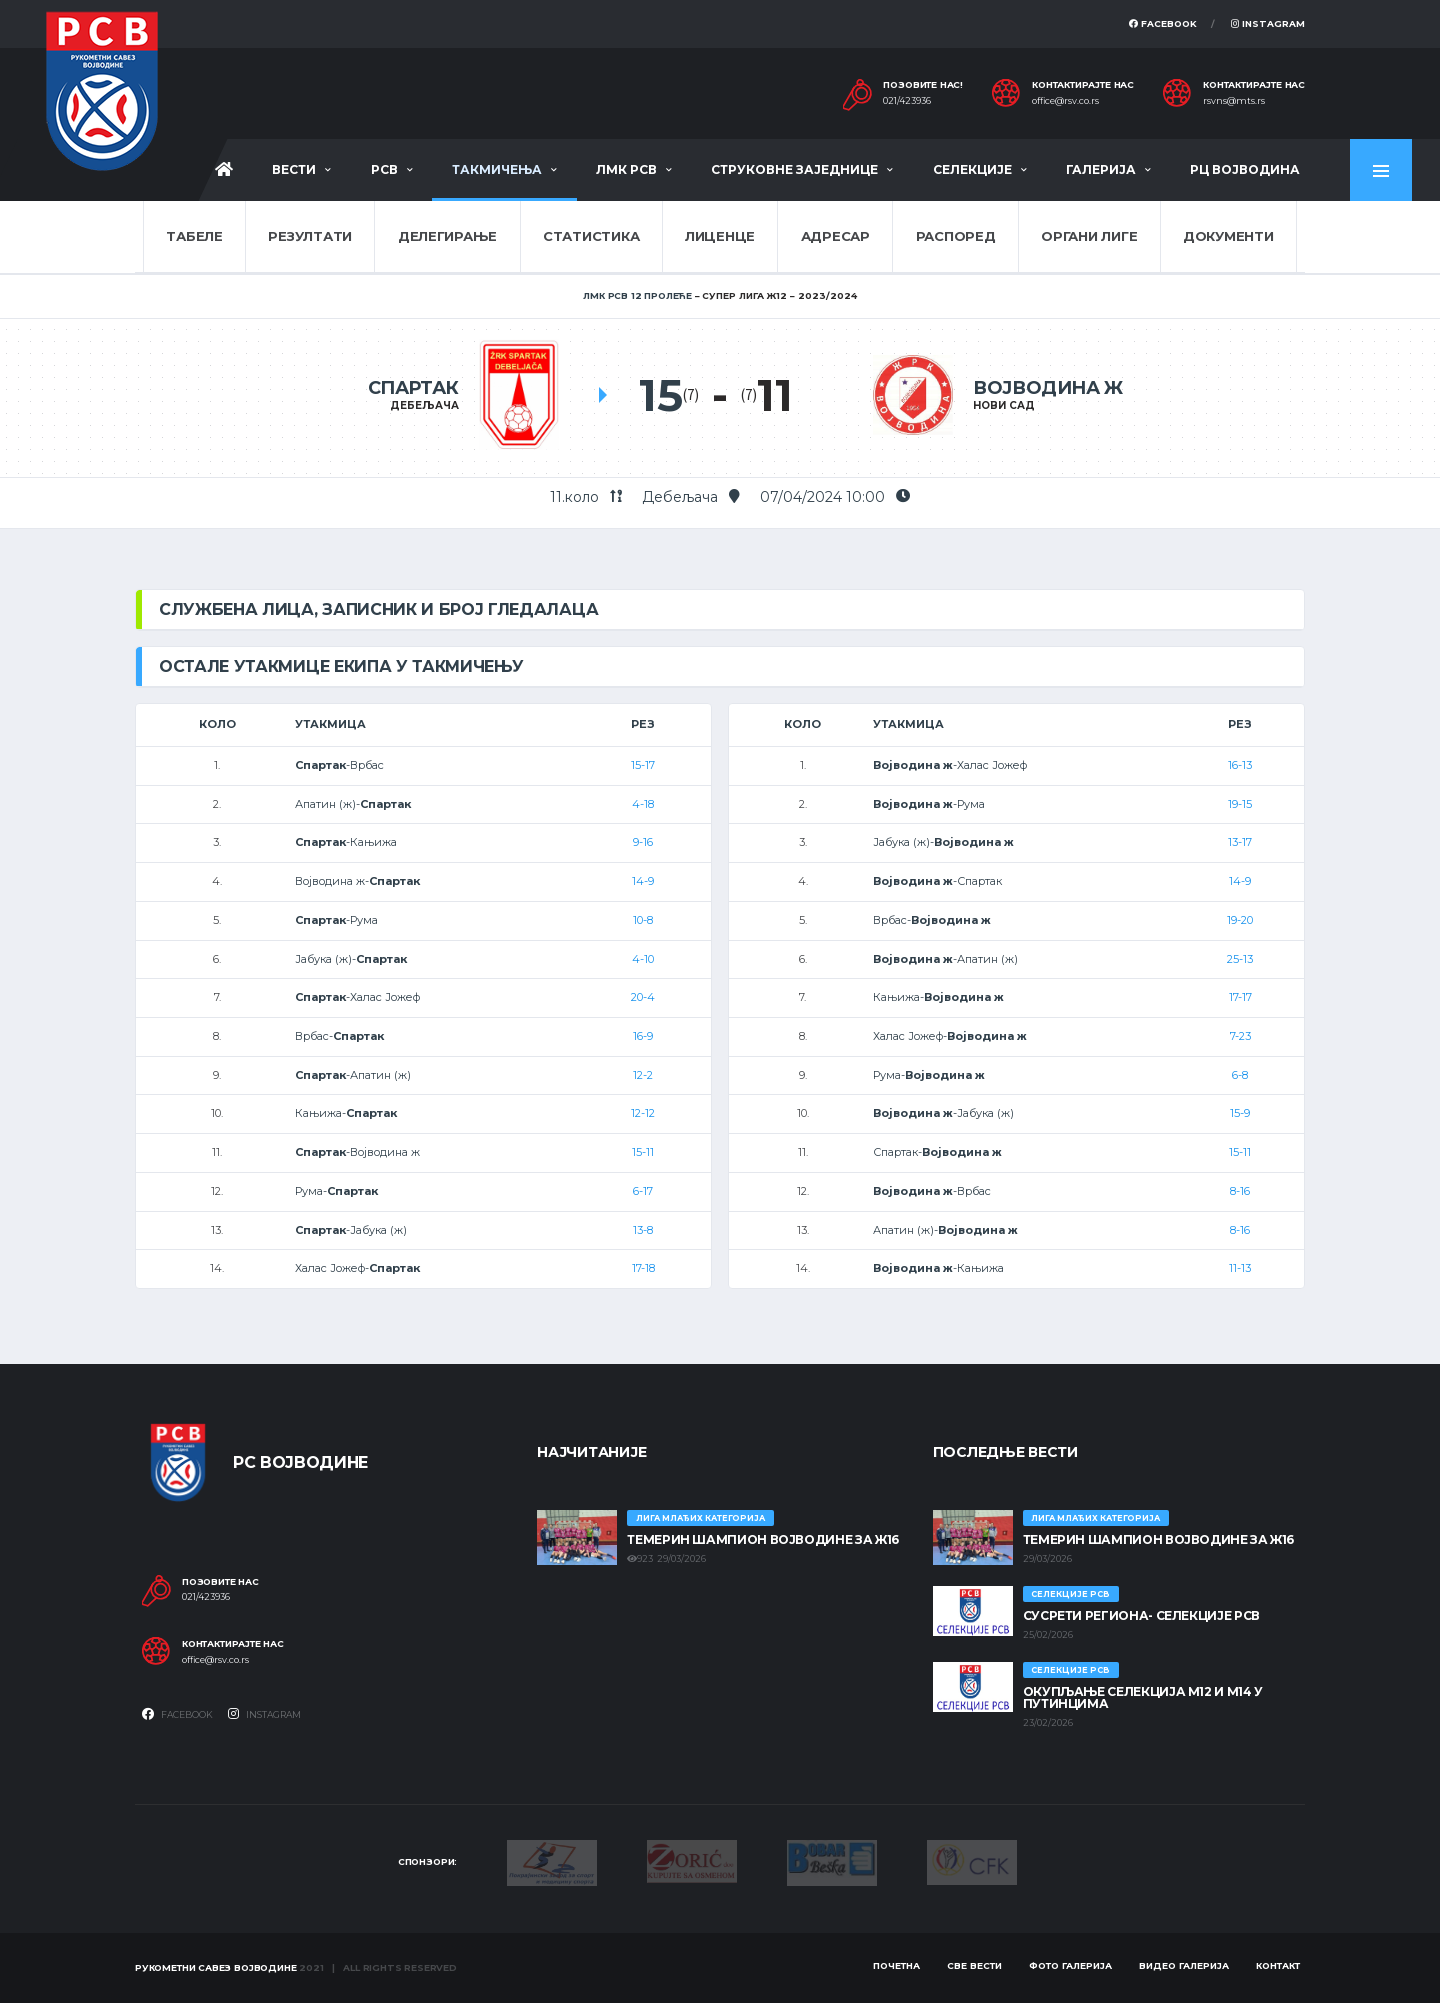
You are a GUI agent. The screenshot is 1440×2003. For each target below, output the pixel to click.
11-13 (1240, 1268)
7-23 (1240, 1036)
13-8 (643, 1230)
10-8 (643, 920)
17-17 (1240, 997)
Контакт (1278, 1965)
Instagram (1268, 23)
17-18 (643, 1268)
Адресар (835, 236)
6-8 (1240, 1075)
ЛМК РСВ (626, 169)
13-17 (1240, 842)
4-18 (643, 804)
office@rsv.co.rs (1065, 101)
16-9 (643, 1036)
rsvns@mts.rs (1234, 101)
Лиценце (720, 236)
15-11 (643, 1152)
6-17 (643, 1191)
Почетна (896, 1965)
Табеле (194, 236)
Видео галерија (1184, 1965)
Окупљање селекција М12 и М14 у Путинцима (1143, 1697)
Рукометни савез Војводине (216, 1967)
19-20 (1240, 920)
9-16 (643, 842)
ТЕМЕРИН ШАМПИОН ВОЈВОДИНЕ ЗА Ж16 (762, 1539)
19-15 (1240, 804)
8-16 (1240, 1191)
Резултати (310, 236)
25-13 (1240, 959)
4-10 (643, 959)
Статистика (591, 236)
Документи (1228, 236)
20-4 (643, 997)
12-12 (643, 1113)
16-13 (1240, 765)
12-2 (643, 1075)
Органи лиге (1089, 236)
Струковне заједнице (794, 169)
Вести (294, 169)
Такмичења (497, 169)
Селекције (972, 169)
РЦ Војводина (1245, 169)
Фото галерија (1070, 1965)
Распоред (956, 236)
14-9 (643, 881)
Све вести (974, 1965)
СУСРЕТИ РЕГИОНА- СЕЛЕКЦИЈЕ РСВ (1141, 1615)
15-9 (1240, 1113)
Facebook (1163, 23)
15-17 (643, 765)
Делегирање (447, 236)
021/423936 (907, 101)
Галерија (1101, 169)
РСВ (384, 169)
